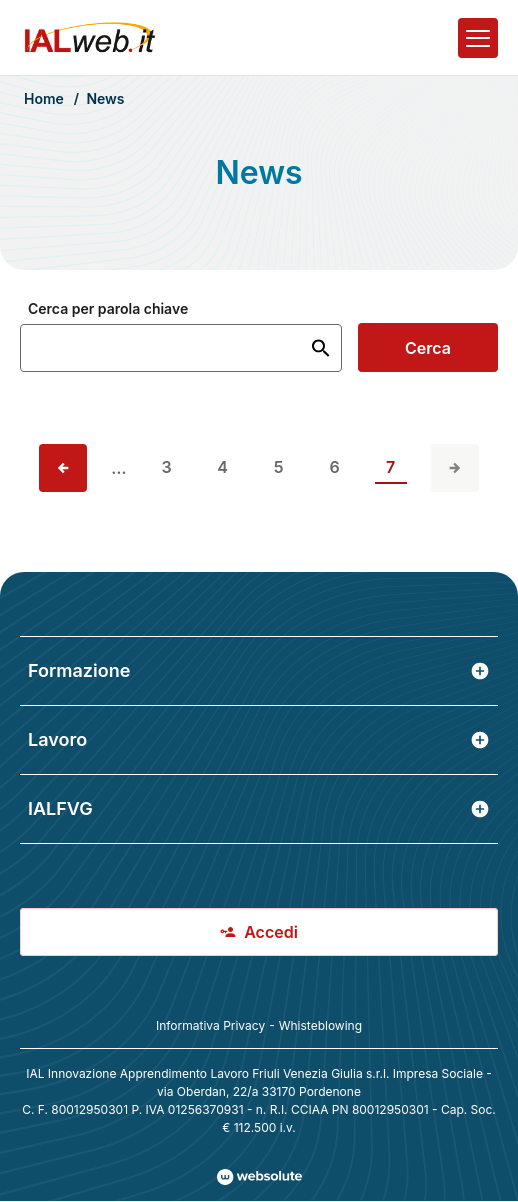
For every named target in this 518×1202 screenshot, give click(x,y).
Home (44, 98)
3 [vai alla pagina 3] (167, 467)
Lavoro (259, 739)
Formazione (259, 670)
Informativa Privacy (210, 1025)
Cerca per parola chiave (108, 309)
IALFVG (259, 808)
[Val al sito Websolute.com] (259, 1177)
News (105, 98)
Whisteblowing (320, 1025)
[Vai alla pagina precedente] (63, 468)
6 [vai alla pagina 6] (335, 467)
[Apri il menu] (478, 38)
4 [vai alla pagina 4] (222, 467)
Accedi (259, 932)
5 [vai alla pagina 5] (279, 467)
